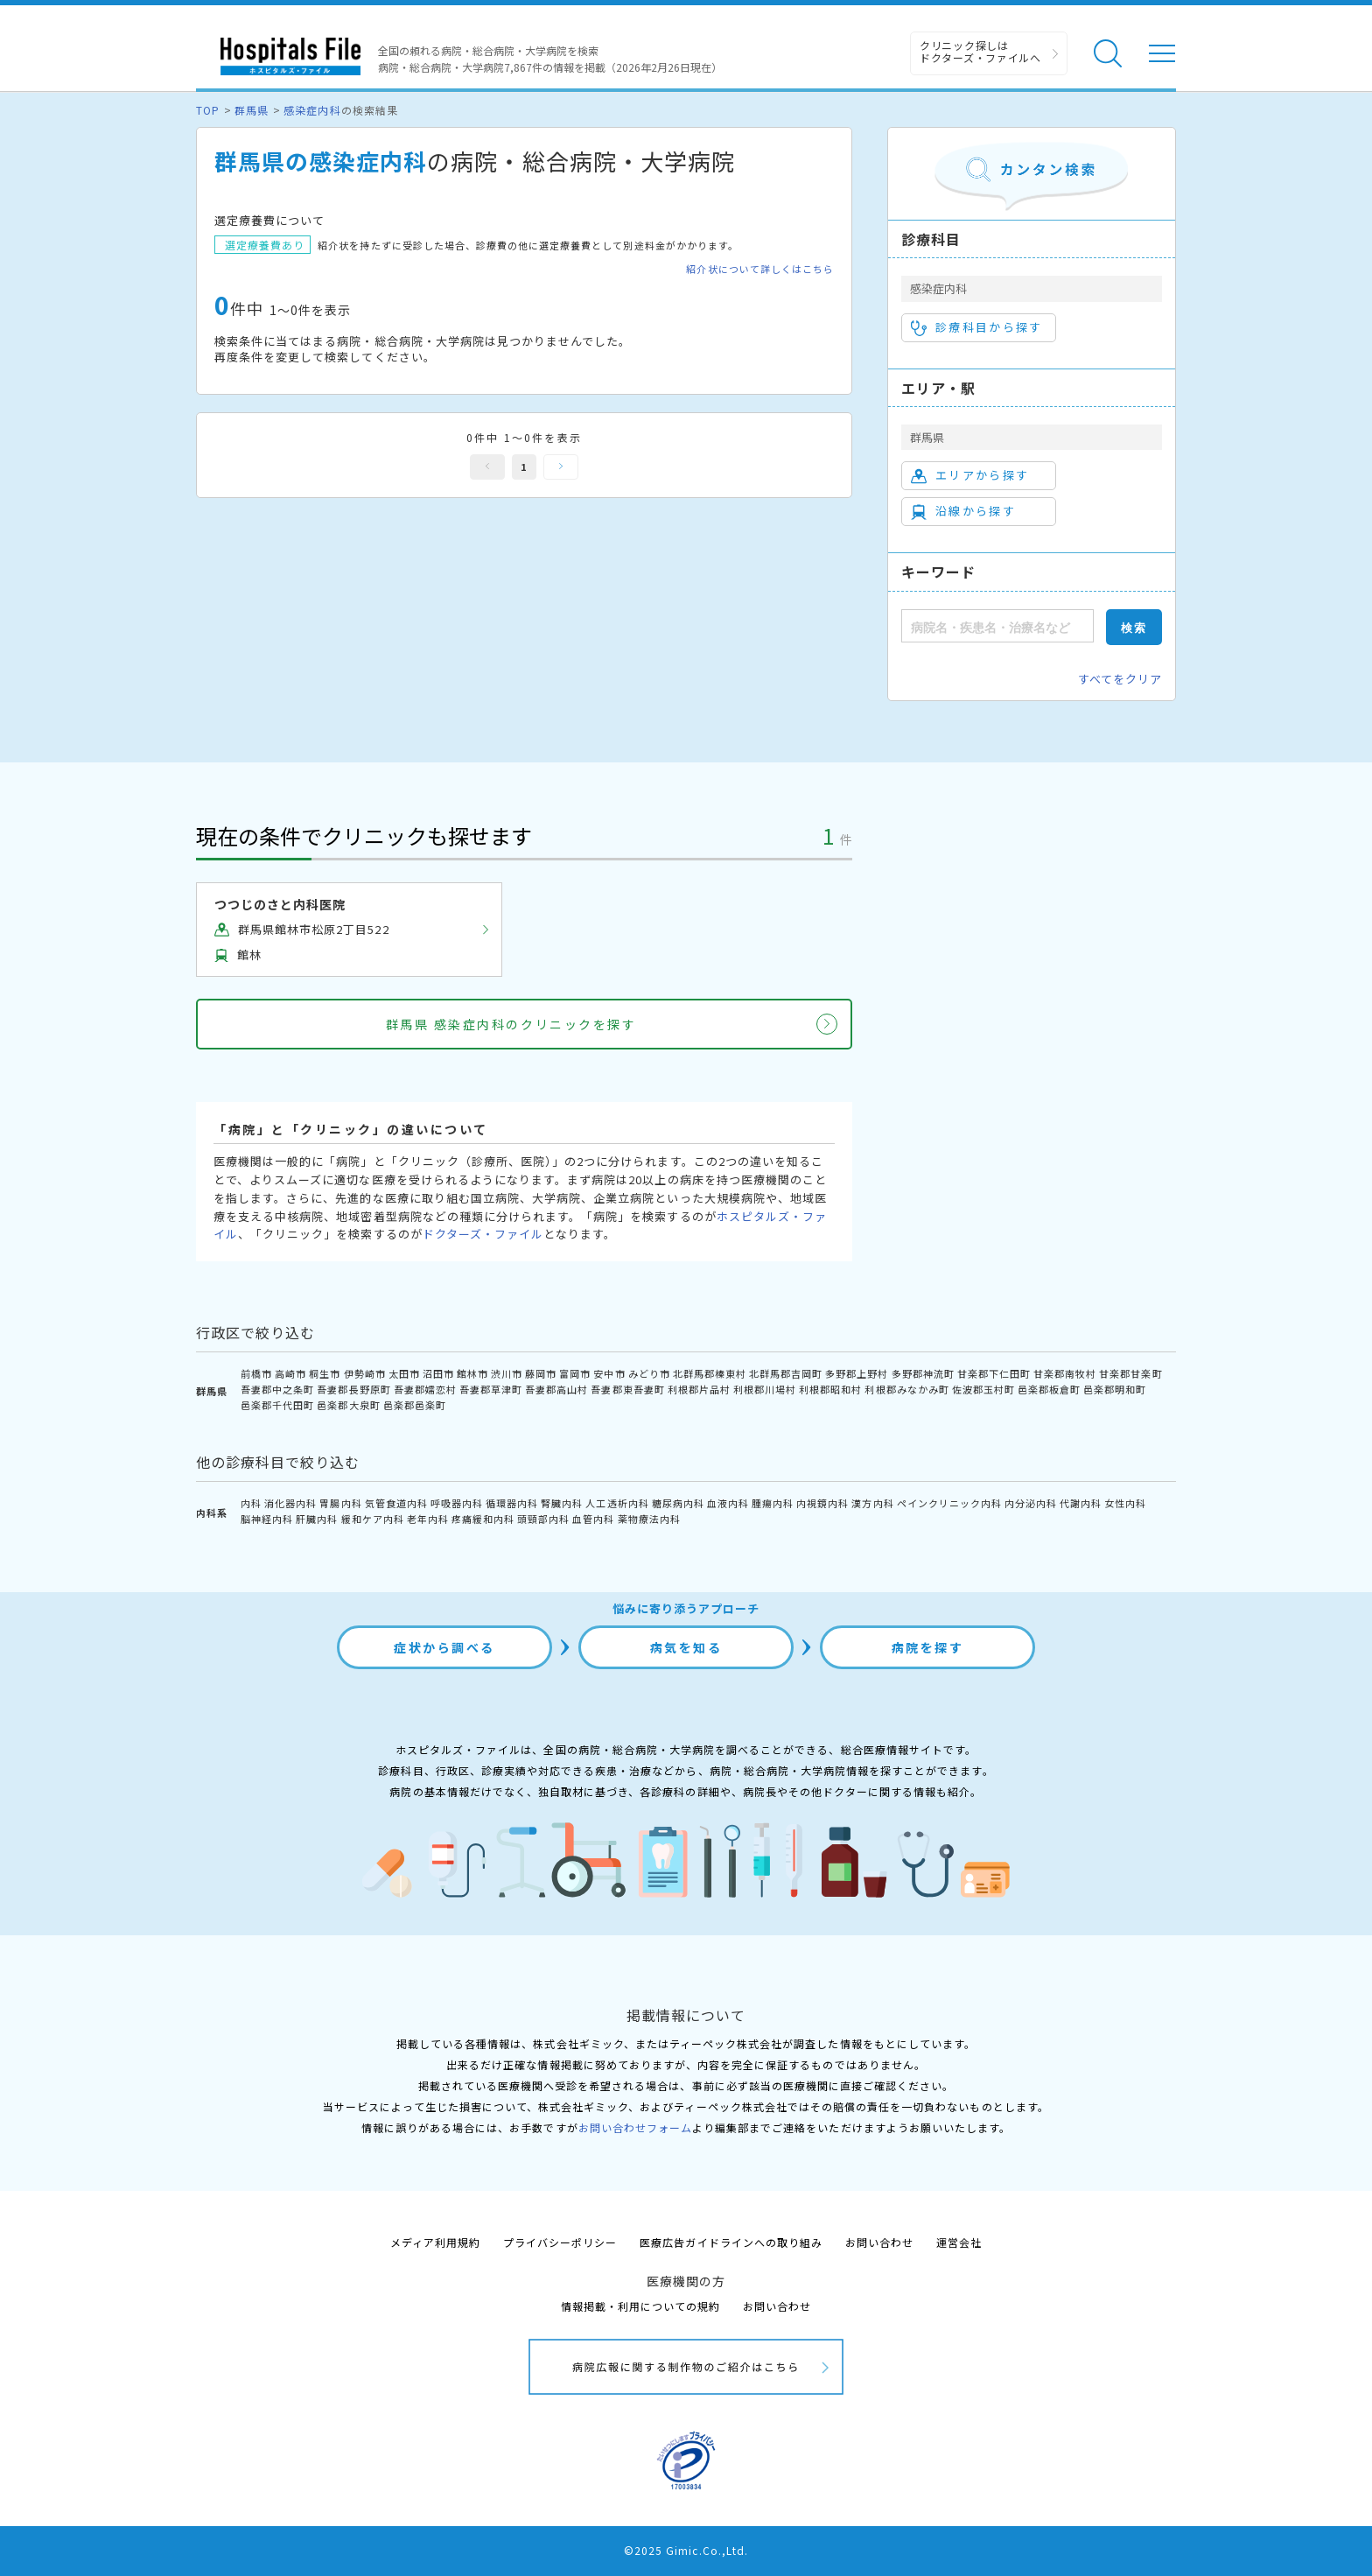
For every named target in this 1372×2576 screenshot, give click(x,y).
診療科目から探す (977, 327)
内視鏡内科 (822, 1503)
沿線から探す (963, 511)
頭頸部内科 (543, 1519)
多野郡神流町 (923, 1373)
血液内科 (728, 1503)
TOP (208, 109)
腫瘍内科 (773, 1503)
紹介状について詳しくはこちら (760, 269)
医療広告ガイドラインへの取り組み (731, 2242)
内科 (251, 1503)
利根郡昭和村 (830, 1389)
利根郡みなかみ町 (906, 1389)
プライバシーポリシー (560, 2242)
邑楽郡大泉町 (348, 1405)
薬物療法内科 (649, 1519)
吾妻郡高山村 (556, 1389)
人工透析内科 (616, 1503)
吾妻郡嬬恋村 (425, 1389)
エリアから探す (970, 475)
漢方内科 (872, 1503)
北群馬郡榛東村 (709, 1373)
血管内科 (593, 1519)
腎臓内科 (562, 1503)
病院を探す (928, 1647)
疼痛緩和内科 (483, 1519)
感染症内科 (312, 109)
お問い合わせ (879, 2242)
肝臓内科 (317, 1519)
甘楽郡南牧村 (1064, 1373)
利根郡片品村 (699, 1389)
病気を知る (686, 1647)
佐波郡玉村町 (983, 1389)
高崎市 (290, 1373)
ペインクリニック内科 (949, 1503)
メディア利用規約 (435, 2242)
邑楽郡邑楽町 (414, 1405)
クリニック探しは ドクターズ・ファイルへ (980, 51)
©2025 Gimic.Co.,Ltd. (686, 2550)
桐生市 (324, 1373)
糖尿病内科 (678, 1503)
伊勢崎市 (365, 1373)
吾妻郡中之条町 (277, 1389)
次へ (560, 467)
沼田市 (438, 1373)
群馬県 (251, 109)
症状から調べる (444, 1647)
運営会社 (959, 2242)
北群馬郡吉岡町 (785, 1373)
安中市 (609, 1373)
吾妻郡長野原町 (353, 1389)
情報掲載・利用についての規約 (641, 2306)
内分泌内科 (1030, 1503)
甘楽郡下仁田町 (994, 1373)
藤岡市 (540, 1373)
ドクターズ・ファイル (483, 1233)
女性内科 (1125, 1503)
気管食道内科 (396, 1503)
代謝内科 (1081, 1503)
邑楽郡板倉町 (1049, 1389)
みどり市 (649, 1373)
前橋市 (256, 1373)
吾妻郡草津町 (490, 1389)
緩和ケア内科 (372, 1519)
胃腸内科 (340, 1503)
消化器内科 (290, 1503)
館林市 (472, 1373)
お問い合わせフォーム (635, 2127)
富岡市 (575, 1373)
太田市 (404, 1373)
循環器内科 (512, 1503)
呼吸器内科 (456, 1503)
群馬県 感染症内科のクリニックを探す (511, 1024)
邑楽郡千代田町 (277, 1405)
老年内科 (428, 1519)
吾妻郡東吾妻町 (627, 1389)
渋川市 (506, 1373)
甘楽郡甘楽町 (1130, 1373)
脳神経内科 (267, 1519)
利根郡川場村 (764, 1389)
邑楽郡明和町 (1114, 1389)
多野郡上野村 (856, 1373)
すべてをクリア (1120, 678)
